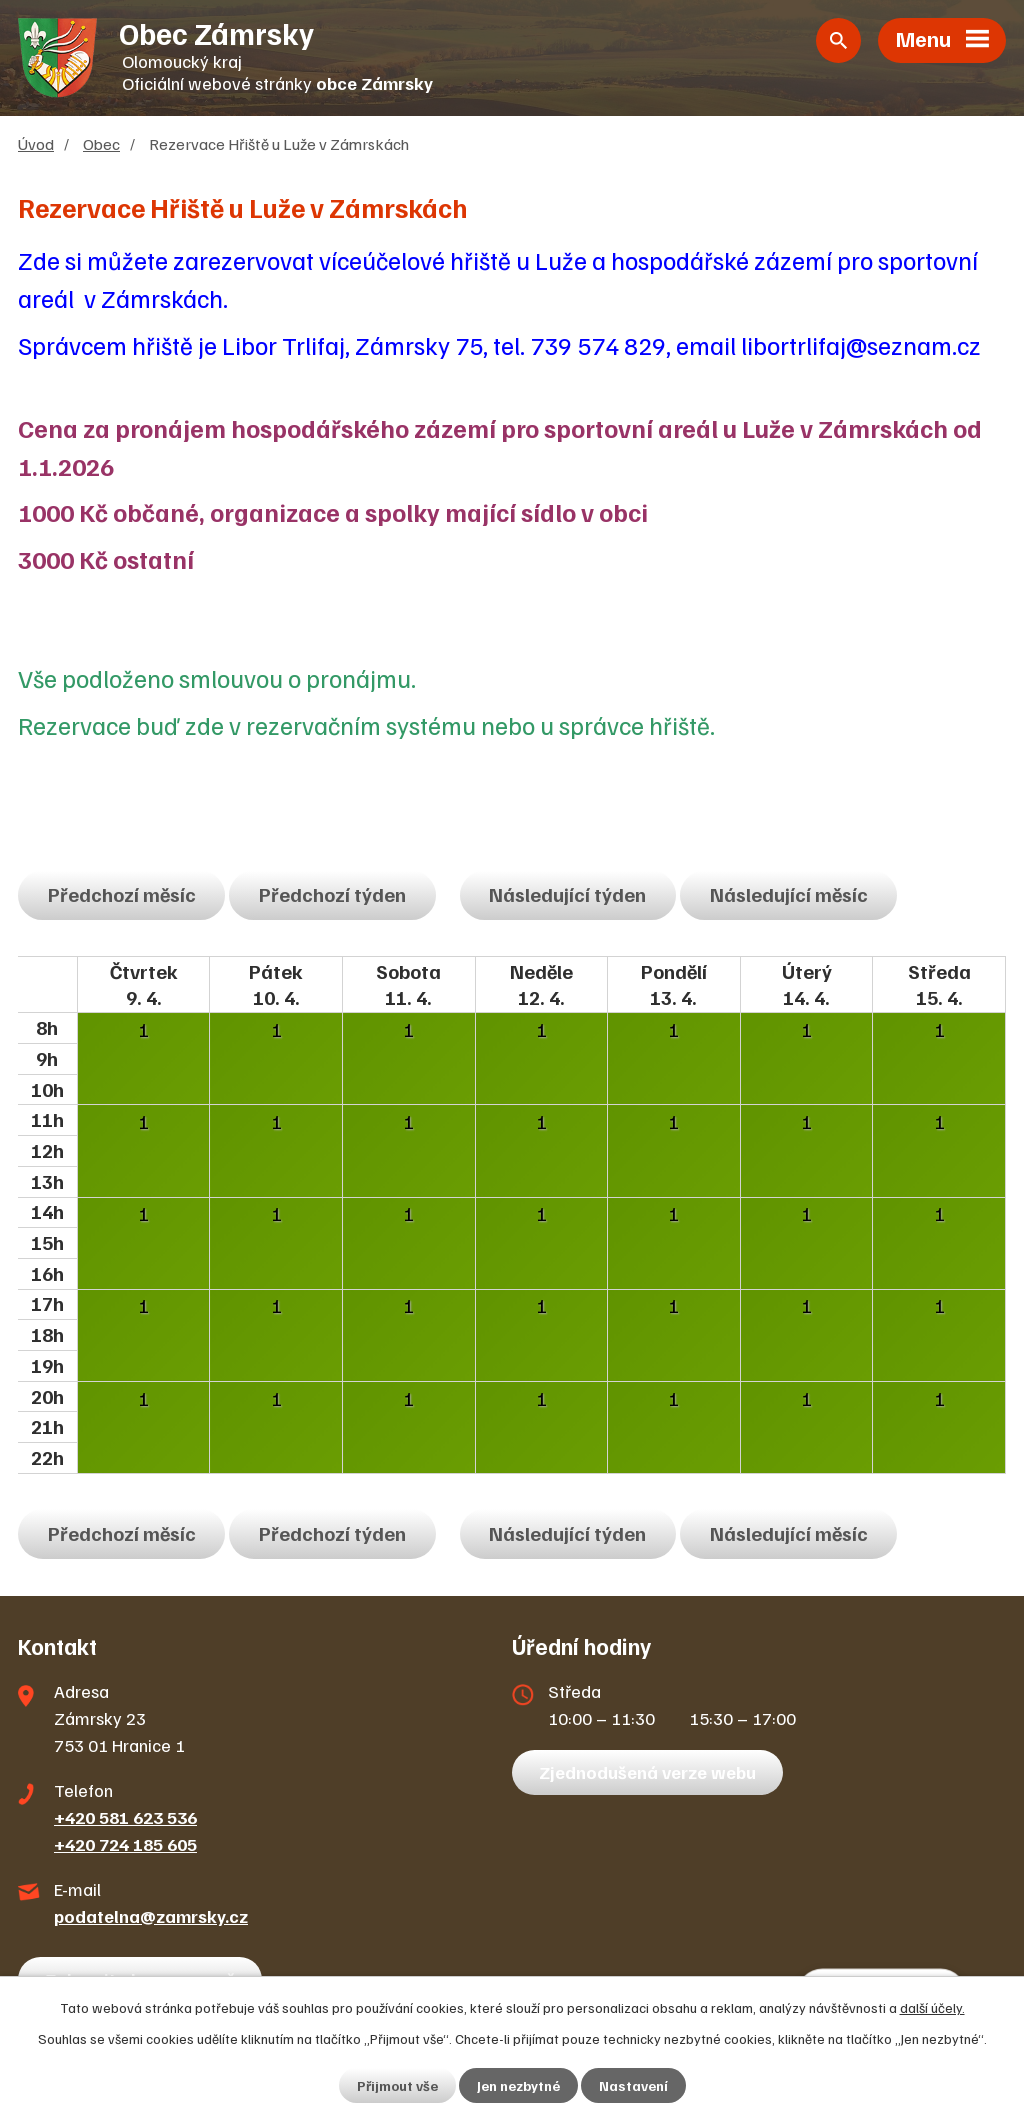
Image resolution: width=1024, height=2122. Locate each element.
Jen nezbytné (518, 2085)
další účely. (932, 2007)
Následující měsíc (789, 894)
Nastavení (633, 2085)
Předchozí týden (332, 894)
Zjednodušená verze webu (647, 1772)
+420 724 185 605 (125, 1844)
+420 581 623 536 (125, 1817)
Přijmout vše (397, 2085)
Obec (101, 143)
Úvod (36, 143)
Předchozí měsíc (122, 894)
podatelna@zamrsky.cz (151, 1916)
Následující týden (567, 894)
